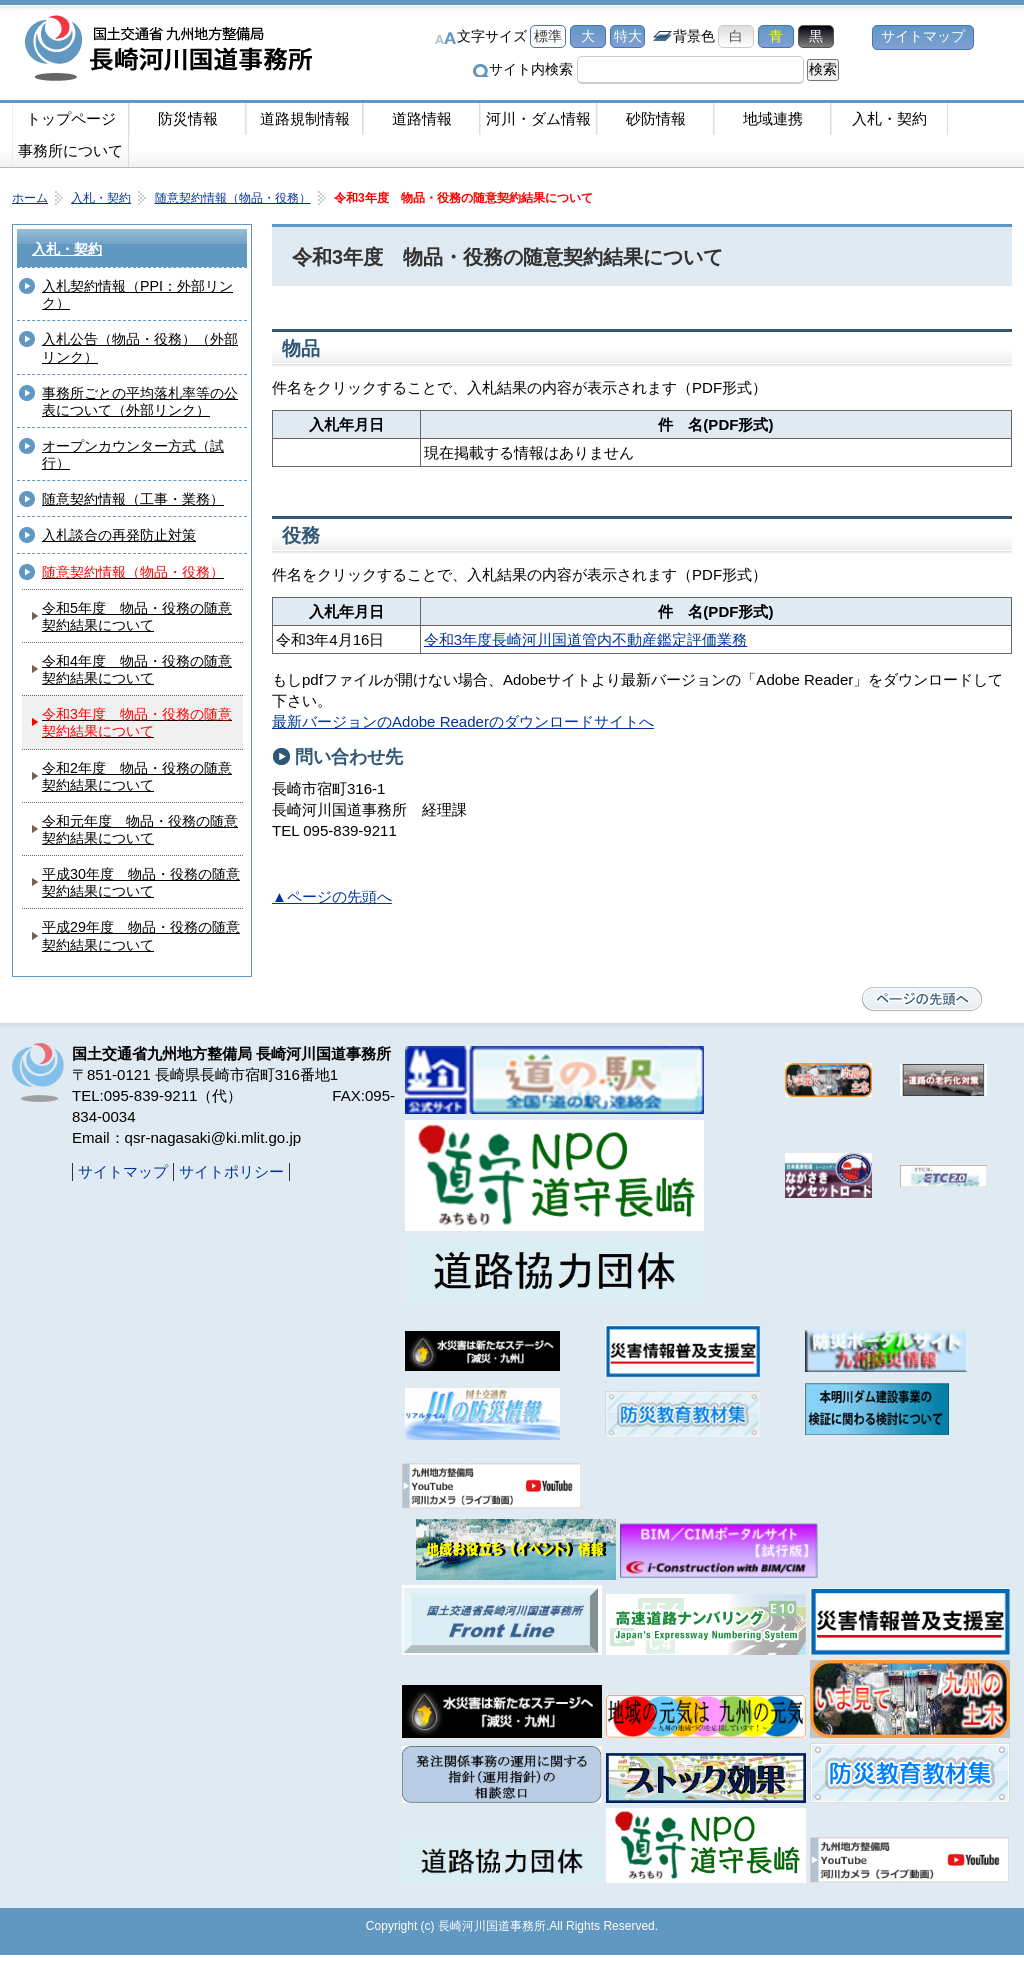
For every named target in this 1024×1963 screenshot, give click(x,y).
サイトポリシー (231, 1171)
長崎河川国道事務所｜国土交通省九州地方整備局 (172, 50)
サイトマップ (923, 36)
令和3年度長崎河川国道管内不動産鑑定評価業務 (585, 639)
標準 (548, 36)
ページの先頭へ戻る (922, 999)
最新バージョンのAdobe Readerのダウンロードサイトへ (463, 721)
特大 (628, 36)
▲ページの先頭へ (332, 896)
